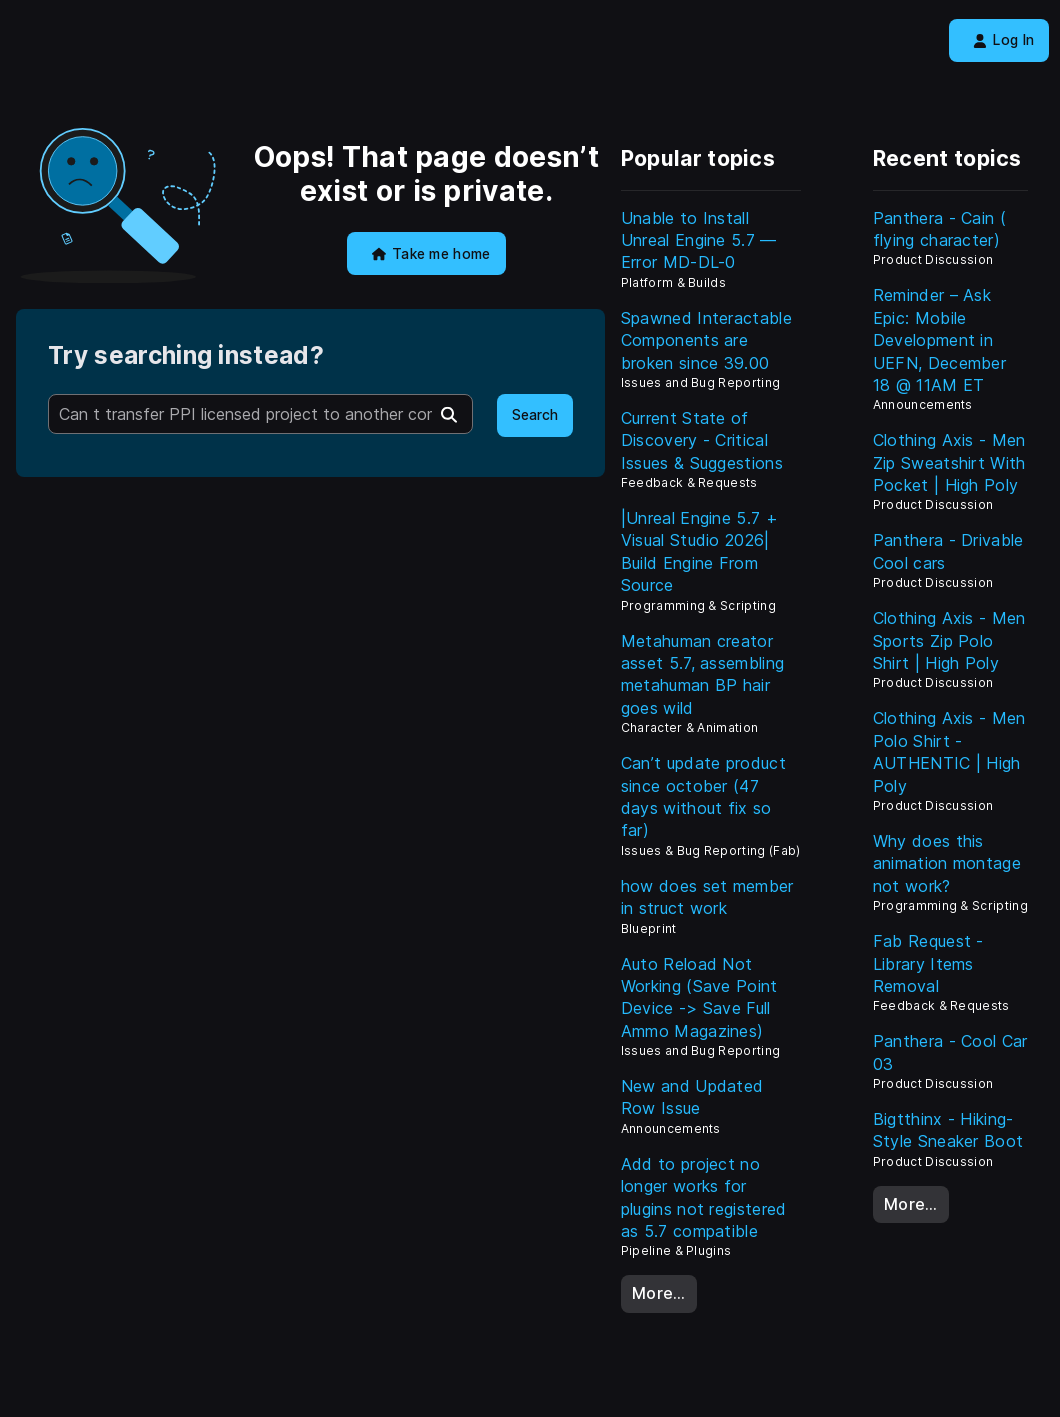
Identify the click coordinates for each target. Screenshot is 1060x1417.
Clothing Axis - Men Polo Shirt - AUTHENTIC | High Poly (949, 751)
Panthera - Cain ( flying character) (939, 229)
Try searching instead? (186, 355)
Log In (1003, 40)
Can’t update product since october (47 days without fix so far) (703, 796)
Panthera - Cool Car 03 (950, 1052)
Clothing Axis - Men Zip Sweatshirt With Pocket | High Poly (949, 462)
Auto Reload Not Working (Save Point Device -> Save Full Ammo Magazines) (699, 997)
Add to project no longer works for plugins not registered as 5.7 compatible (704, 1197)
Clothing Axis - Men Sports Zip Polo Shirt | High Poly (949, 640)
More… (659, 1293)
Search (535, 415)
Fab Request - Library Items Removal (928, 963)
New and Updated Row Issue (692, 1097)
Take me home (431, 254)
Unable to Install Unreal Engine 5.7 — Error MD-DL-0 (699, 240)
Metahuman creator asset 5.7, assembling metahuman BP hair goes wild (703, 674)
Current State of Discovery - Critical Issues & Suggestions (702, 440)
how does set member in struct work (707, 897)
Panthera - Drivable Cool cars (948, 551)
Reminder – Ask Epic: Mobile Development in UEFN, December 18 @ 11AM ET (939, 340)
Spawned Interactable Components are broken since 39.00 (706, 340)
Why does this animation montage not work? (947, 863)
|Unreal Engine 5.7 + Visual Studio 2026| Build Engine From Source (699, 551)
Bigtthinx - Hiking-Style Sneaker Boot (948, 1130)
